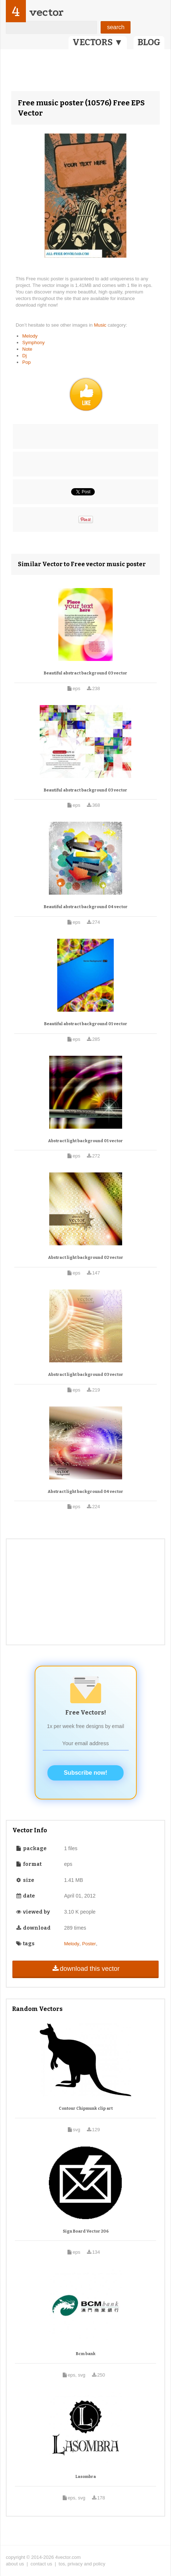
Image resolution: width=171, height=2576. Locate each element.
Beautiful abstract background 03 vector (85, 673)
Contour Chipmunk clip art (86, 2108)
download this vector (85, 1968)
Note (27, 349)
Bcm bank (86, 2353)
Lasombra (85, 2476)
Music (101, 325)
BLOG (148, 42)
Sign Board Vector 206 (86, 2231)
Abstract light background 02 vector (85, 1257)
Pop (26, 362)
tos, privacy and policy (82, 2564)
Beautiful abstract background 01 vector (85, 1024)
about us (15, 2564)
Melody (30, 336)
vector (46, 12)
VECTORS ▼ (98, 42)
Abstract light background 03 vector (85, 1374)
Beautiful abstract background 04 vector (86, 906)
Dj (24, 355)
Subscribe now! (85, 1773)
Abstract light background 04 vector (85, 1491)
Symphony (33, 342)
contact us (41, 2564)
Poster (89, 1943)
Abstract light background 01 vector (85, 1141)
